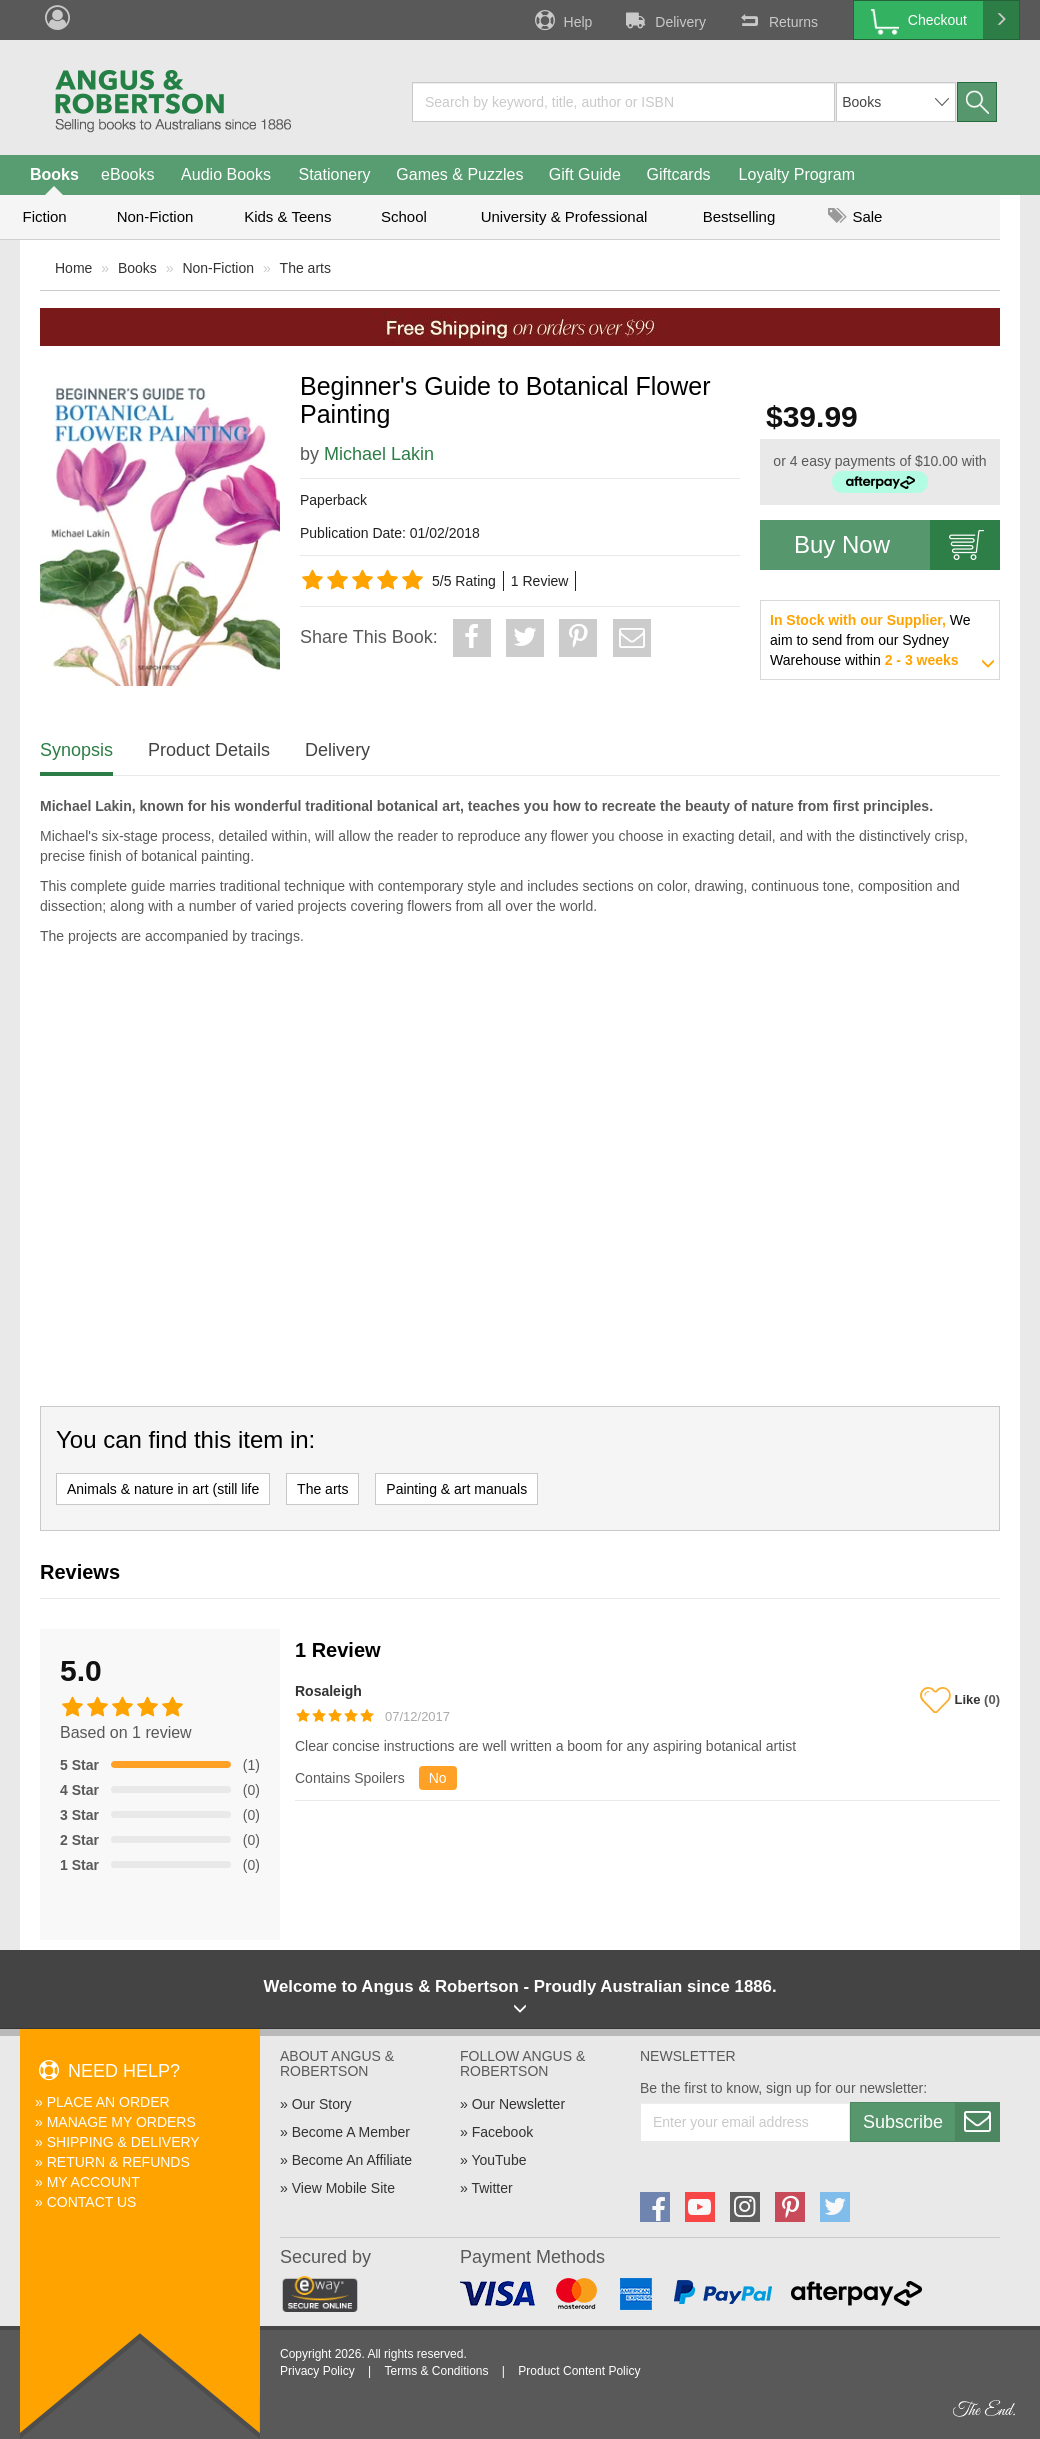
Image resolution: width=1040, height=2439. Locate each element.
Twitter (491, 2188)
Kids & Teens (287, 216)
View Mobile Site (343, 2188)
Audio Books (226, 174)
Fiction (44, 216)
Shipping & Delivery (123, 2142)
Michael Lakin (379, 454)
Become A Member (351, 2132)
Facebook (502, 2132)
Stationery (334, 174)
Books (54, 174)
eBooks (127, 174)
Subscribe (931, 2122)
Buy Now (897, 545)
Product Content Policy (579, 2371)
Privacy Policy (317, 2371)
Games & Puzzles (459, 174)
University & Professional (564, 216)
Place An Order (108, 2102)
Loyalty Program (797, 174)
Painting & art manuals (456, 1489)
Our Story (322, 2104)
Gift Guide (585, 174)
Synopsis (76, 750)
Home (73, 268)
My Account (93, 2182)
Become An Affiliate (352, 2160)
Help (562, 20)
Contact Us (92, 2202)
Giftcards (679, 174)
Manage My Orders (121, 2122)
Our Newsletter (518, 2104)
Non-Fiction (155, 216)
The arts (305, 268)
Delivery (664, 20)
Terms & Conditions (436, 2371)
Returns (777, 20)
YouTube (498, 2160)
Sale (855, 216)
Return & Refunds (118, 2162)
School (404, 216)
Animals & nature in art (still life (163, 1489)
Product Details (209, 750)
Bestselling (739, 216)
